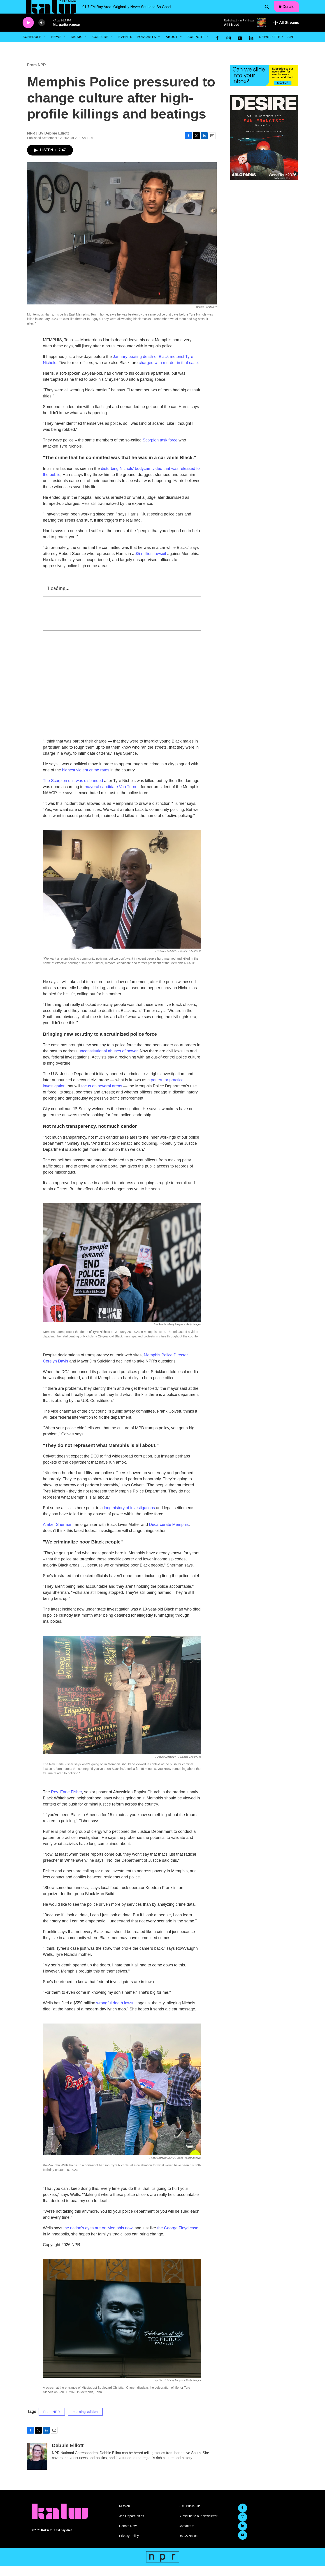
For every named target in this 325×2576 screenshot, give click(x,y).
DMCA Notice (188, 2546)
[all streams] (286, 33)
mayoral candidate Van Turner (112, 797)
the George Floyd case (177, 2238)
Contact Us (186, 2536)
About (172, 47)
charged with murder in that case (168, 373)
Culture (100, 47)
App (291, 47)
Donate (291, 11)
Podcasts (146, 47)
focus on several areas (101, 1096)
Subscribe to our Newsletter (198, 2526)
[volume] (42, 33)
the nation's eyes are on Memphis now (97, 2238)
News (56, 47)
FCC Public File (189, 2516)
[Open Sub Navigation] (45, 47)
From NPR (36, 75)
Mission (124, 2516)
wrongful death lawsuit (116, 2013)
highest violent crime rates (85, 780)
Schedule (32, 47)
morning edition (85, 2422)
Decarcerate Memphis (169, 1534)
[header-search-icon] (269, 12)
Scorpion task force (160, 450)
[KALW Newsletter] (264, 85)
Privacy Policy (129, 2546)
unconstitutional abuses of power (108, 1061)
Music (77, 47)
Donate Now (128, 2536)
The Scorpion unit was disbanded (73, 791)
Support (196, 47)
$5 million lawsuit (150, 564)
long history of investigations (129, 1518)
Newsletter (271, 47)
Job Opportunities (131, 2526)
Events (125, 47)
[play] (28, 32)
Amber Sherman (57, 1534)
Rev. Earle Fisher (66, 1802)
